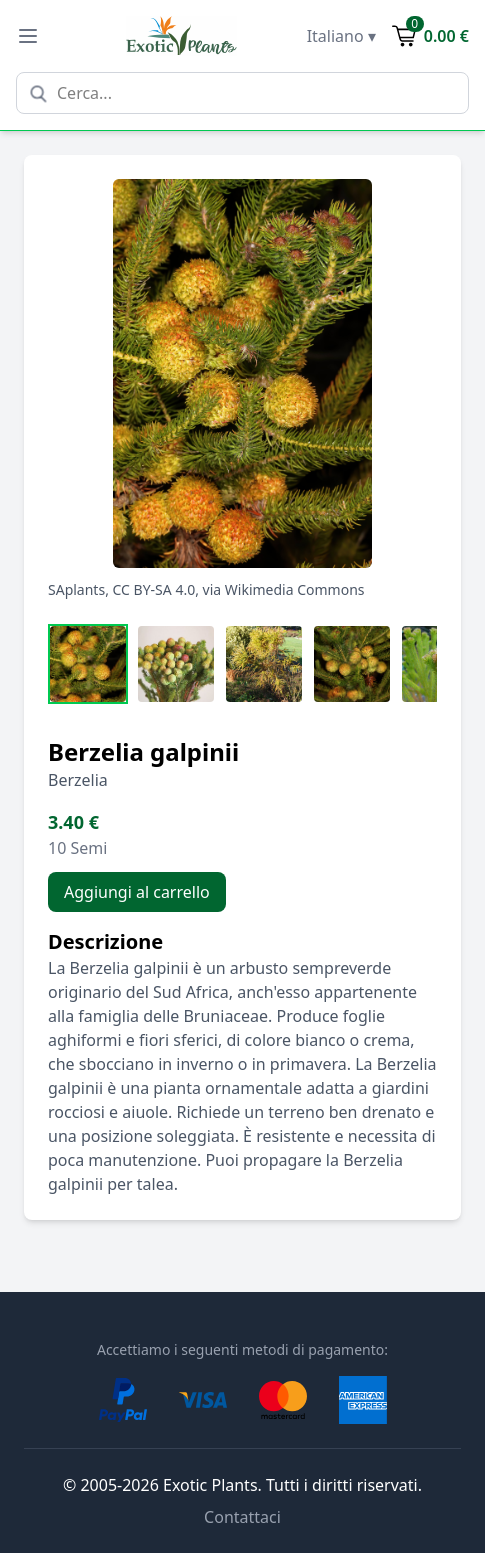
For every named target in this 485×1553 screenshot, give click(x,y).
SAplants (76, 589)
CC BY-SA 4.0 (154, 589)
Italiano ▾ (341, 36)
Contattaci (242, 1517)
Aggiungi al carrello (137, 892)
